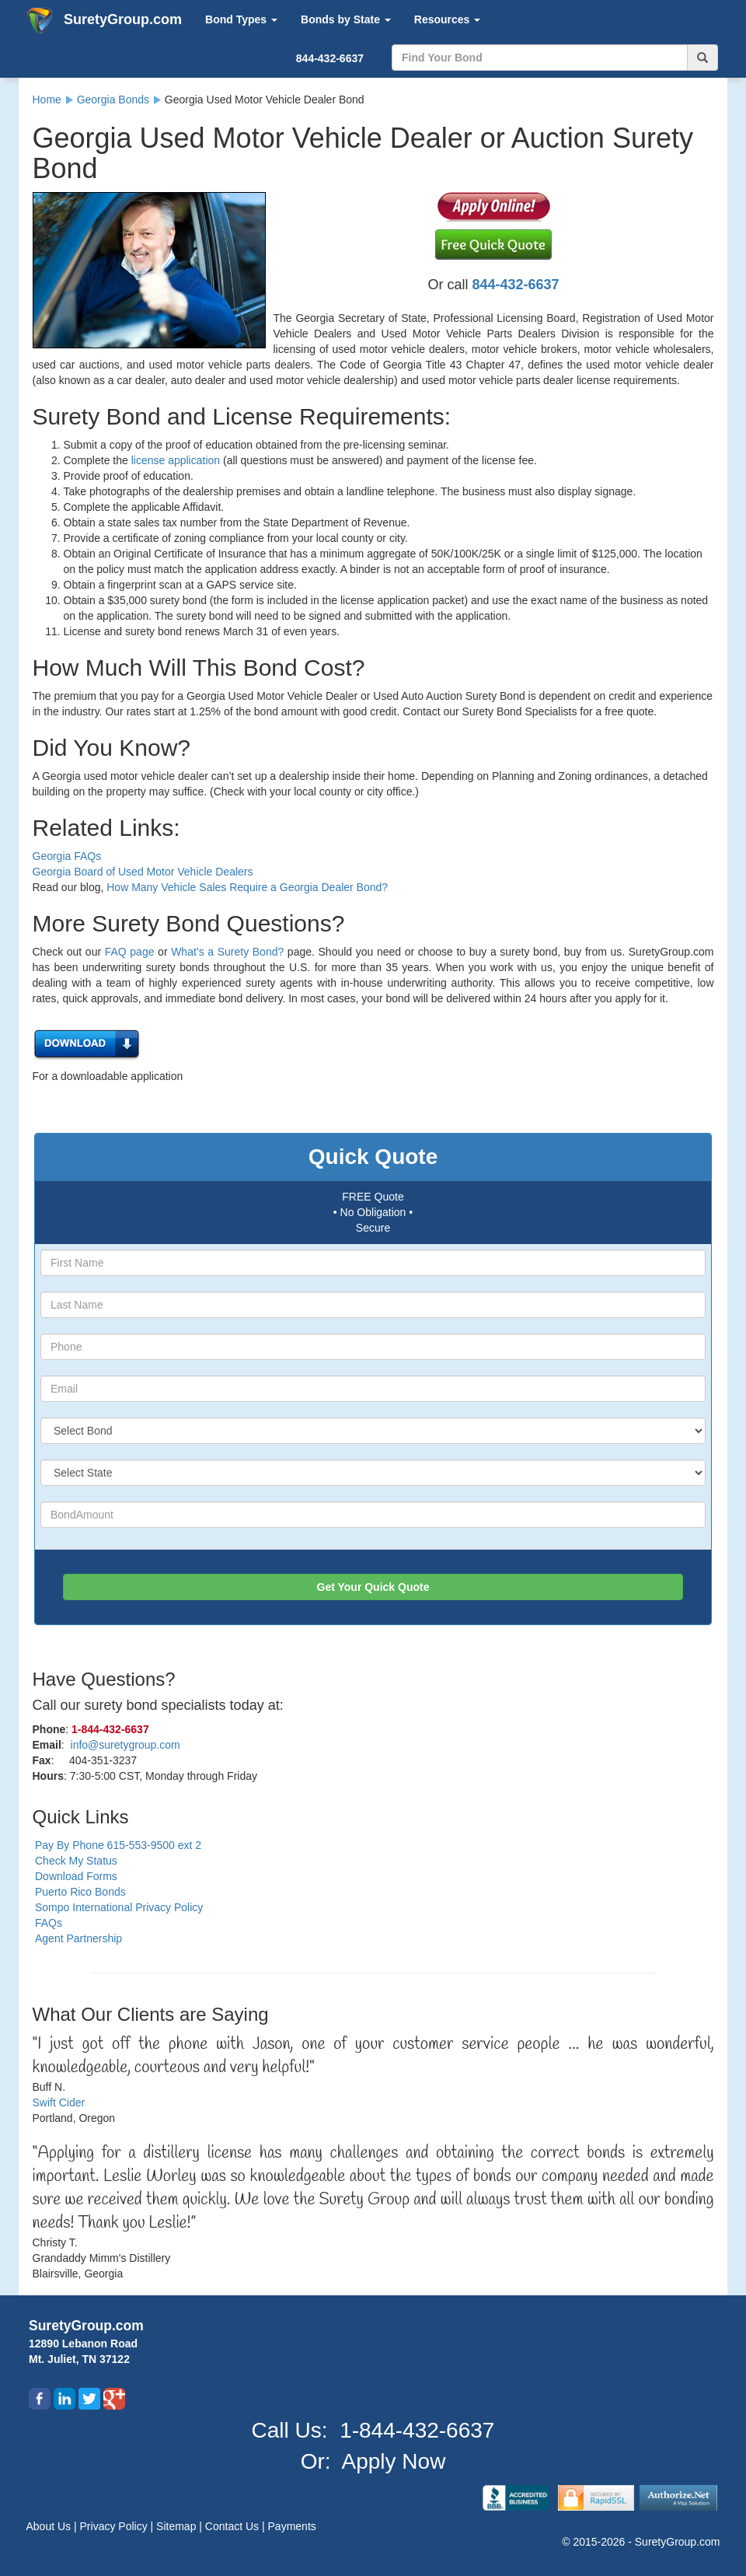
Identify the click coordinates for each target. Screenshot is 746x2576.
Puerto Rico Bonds (80, 1892)
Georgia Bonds (113, 99)
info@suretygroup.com (125, 1745)
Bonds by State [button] (346, 19)
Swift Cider (59, 2102)
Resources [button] (447, 19)
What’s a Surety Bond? (227, 951)
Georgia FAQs (67, 856)
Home (47, 99)
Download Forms (76, 1876)
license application (175, 460)
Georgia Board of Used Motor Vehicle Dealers (143, 871)
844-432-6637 (330, 58)
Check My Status (76, 1860)
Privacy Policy (115, 2526)
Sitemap (177, 2526)
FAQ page (130, 951)
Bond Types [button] (241, 19)
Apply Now (394, 2461)
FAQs (48, 1923)
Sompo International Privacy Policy (119, 1907)
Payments (292, 2526)
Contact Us (233, 2526)
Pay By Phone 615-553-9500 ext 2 (118, 1845)
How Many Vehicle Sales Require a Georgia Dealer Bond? (247, 887)
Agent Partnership (78, 1938)
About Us (50, 2526)
